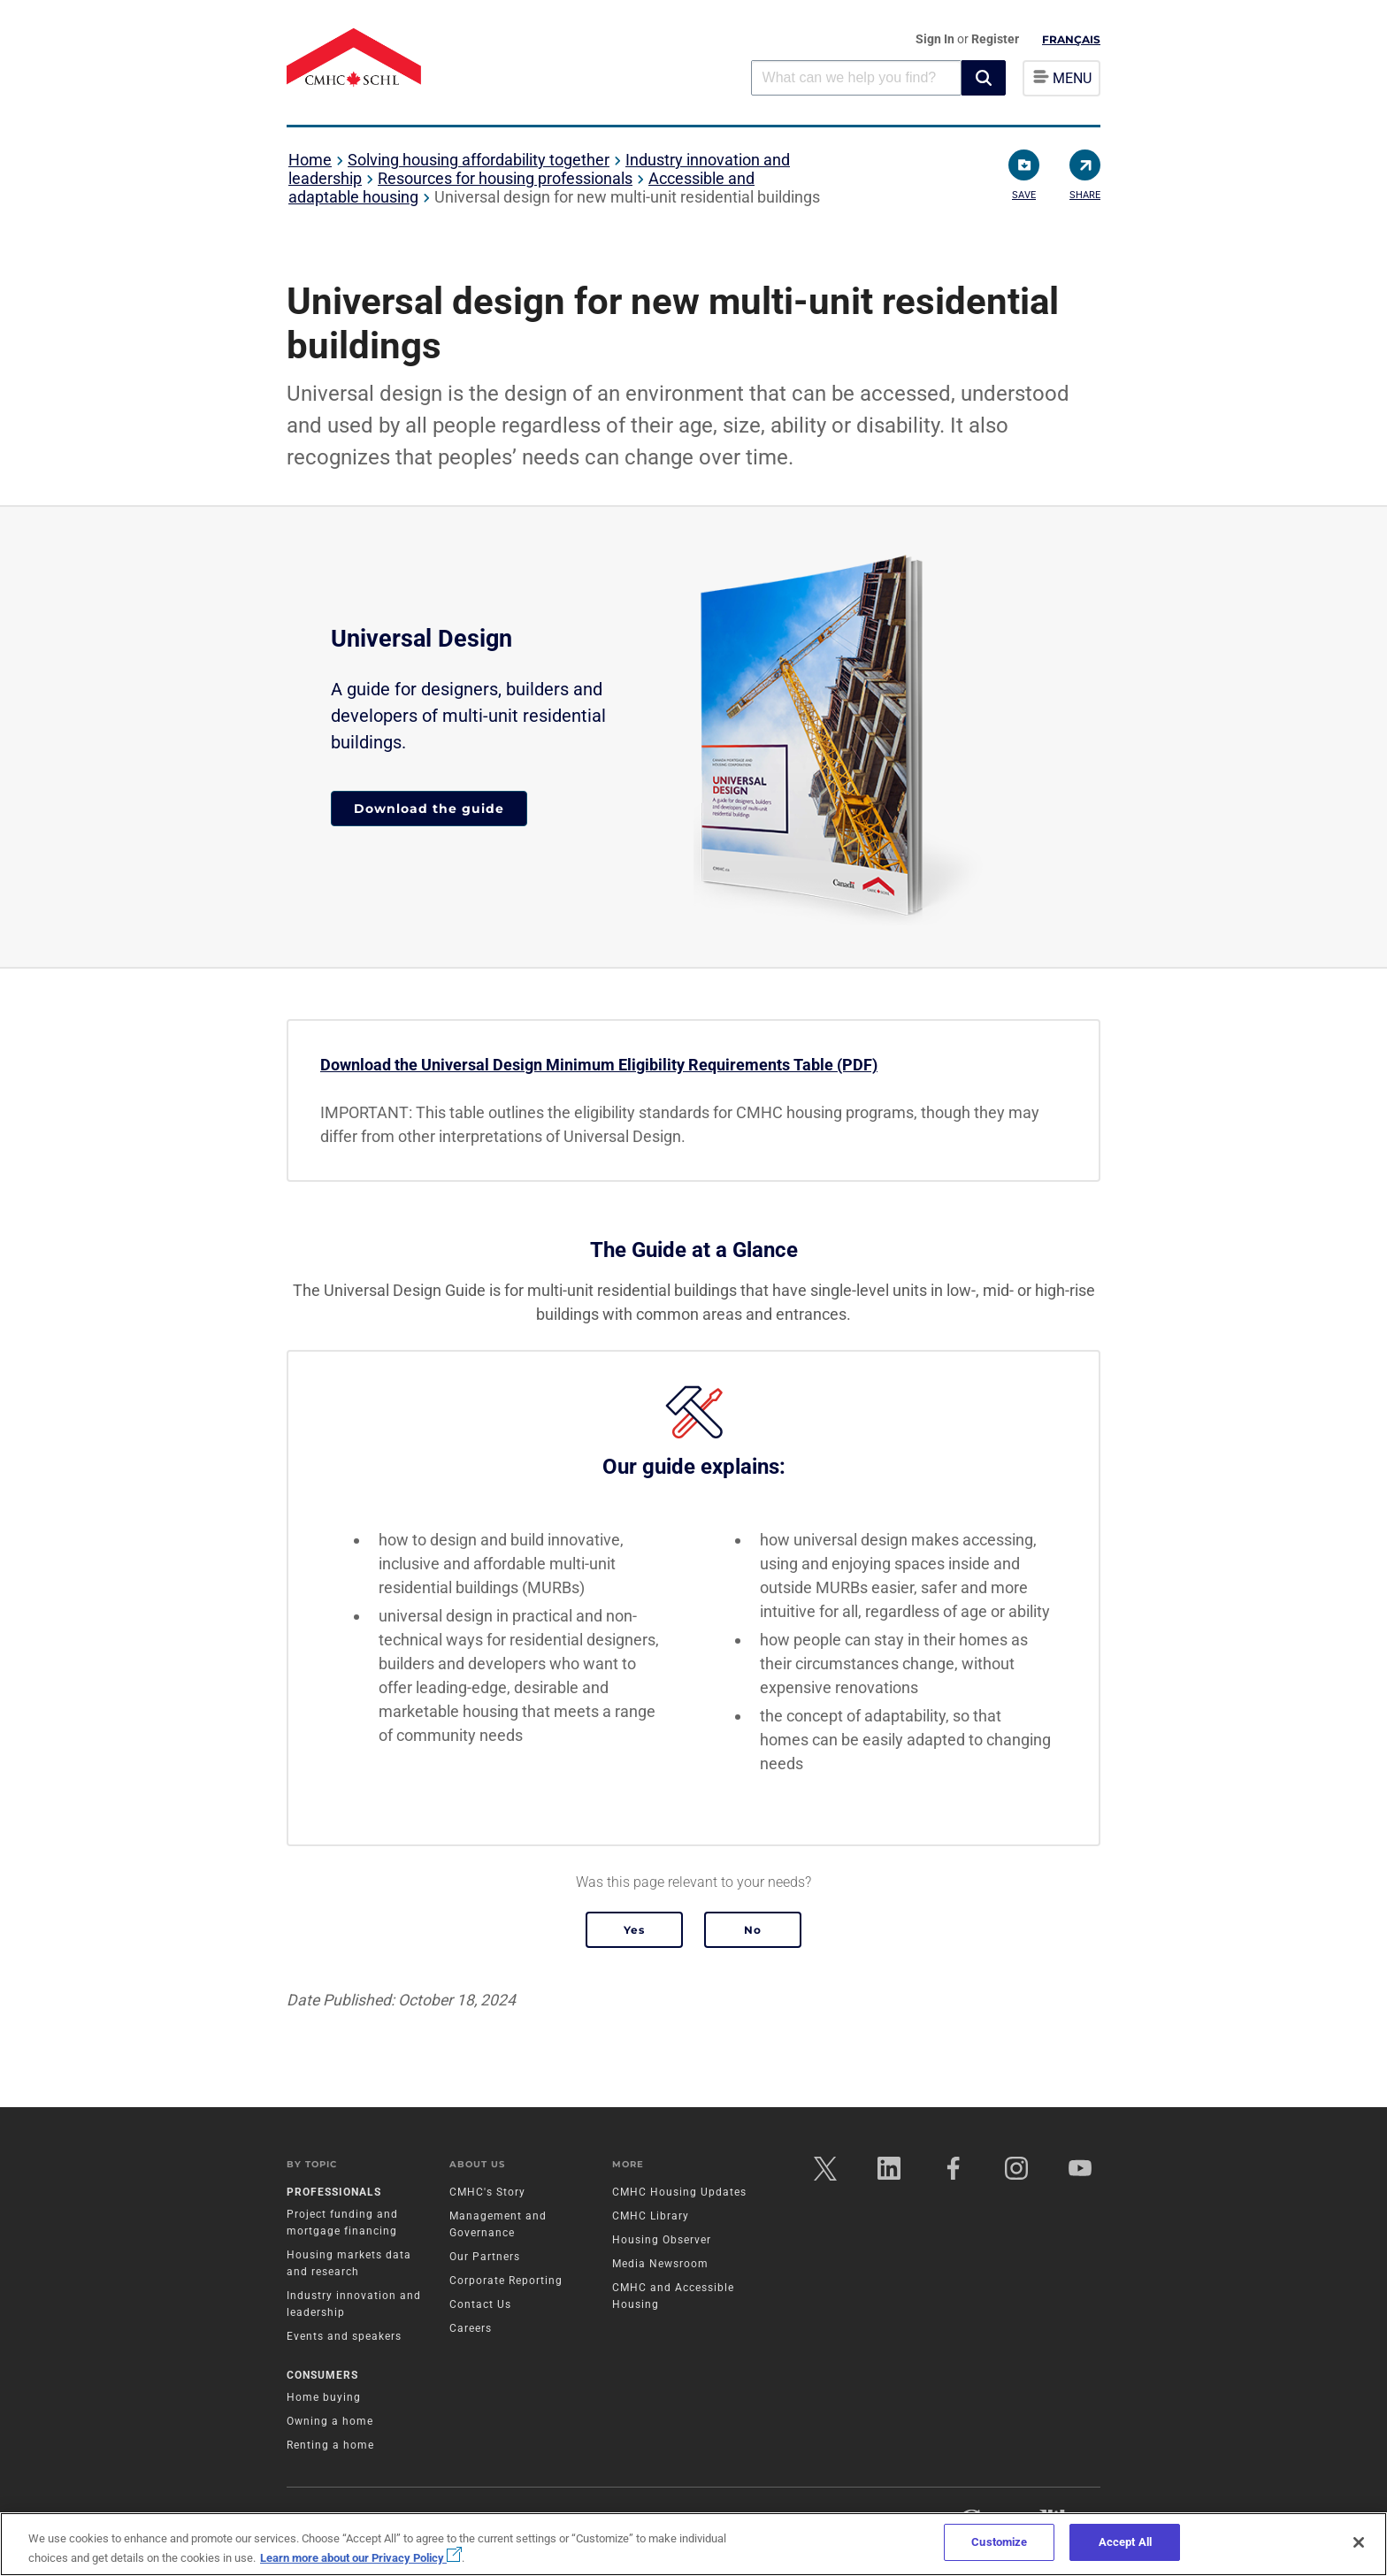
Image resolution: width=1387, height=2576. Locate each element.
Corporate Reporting (506, 2280)
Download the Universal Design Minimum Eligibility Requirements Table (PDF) (598, 1064)
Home (310, 159)
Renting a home (330, 2445)
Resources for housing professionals (505, 178)
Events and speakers (344, 2336)
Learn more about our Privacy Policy (361, 2557)
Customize (999, 2542)
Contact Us (480, 2304)
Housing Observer (661, 2240)
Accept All (1125, 2542)
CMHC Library (650, 2216)
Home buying (324, 2397)
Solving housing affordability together (478, 159)
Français (1071, 39)
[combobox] (856, 77)
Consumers (322, 2375)
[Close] (1358, 2542)
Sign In (936, 39)
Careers (470, 2328)
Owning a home (330, 2421)
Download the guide (429, 808)
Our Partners (484, 2256)
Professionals (334, 2192)
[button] (984, 78)
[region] (693, 2544)
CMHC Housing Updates (679, 2192)
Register (995, 39)
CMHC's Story (487, 2192)
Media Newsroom (660, 2264)
